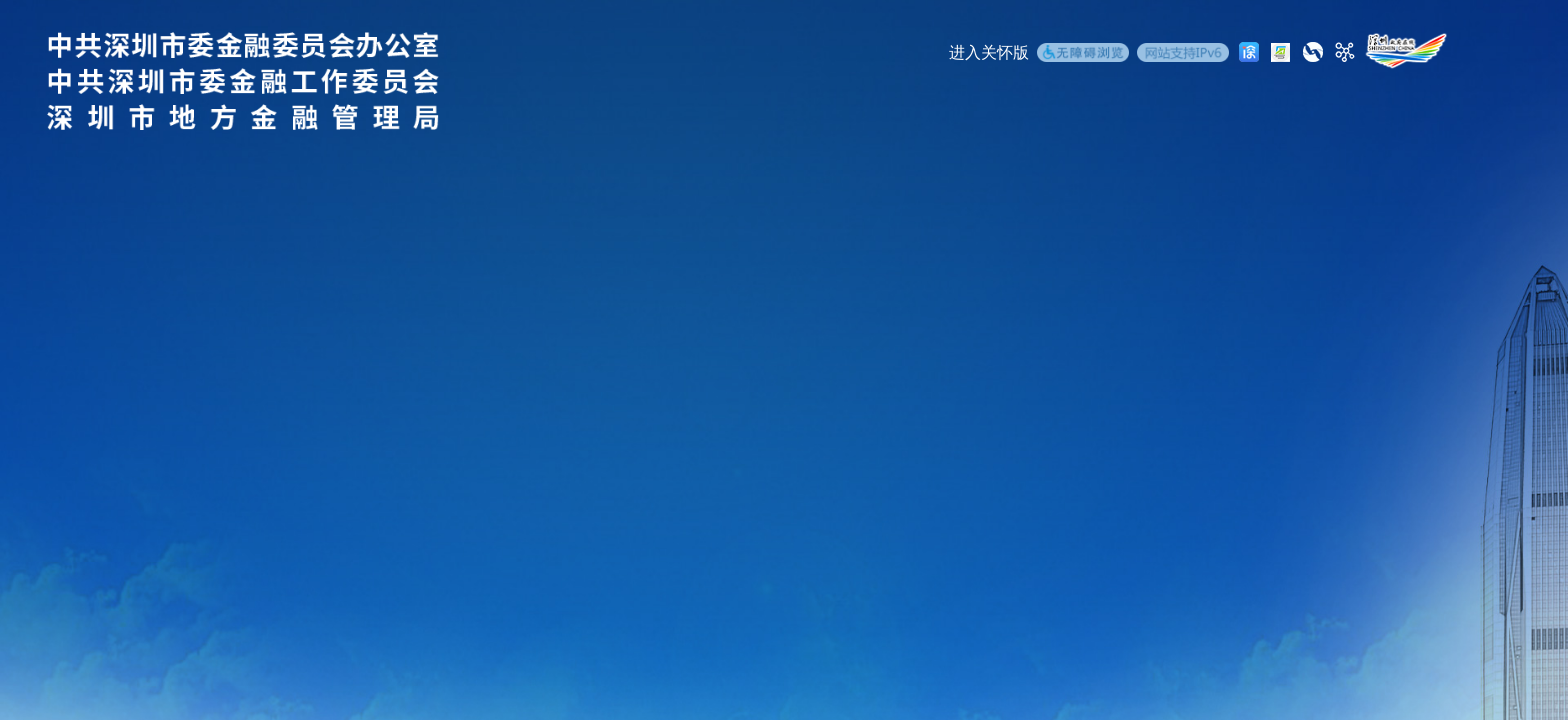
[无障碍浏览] (1083, 55)
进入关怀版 (989, 52)
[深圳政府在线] (1406, 51)
